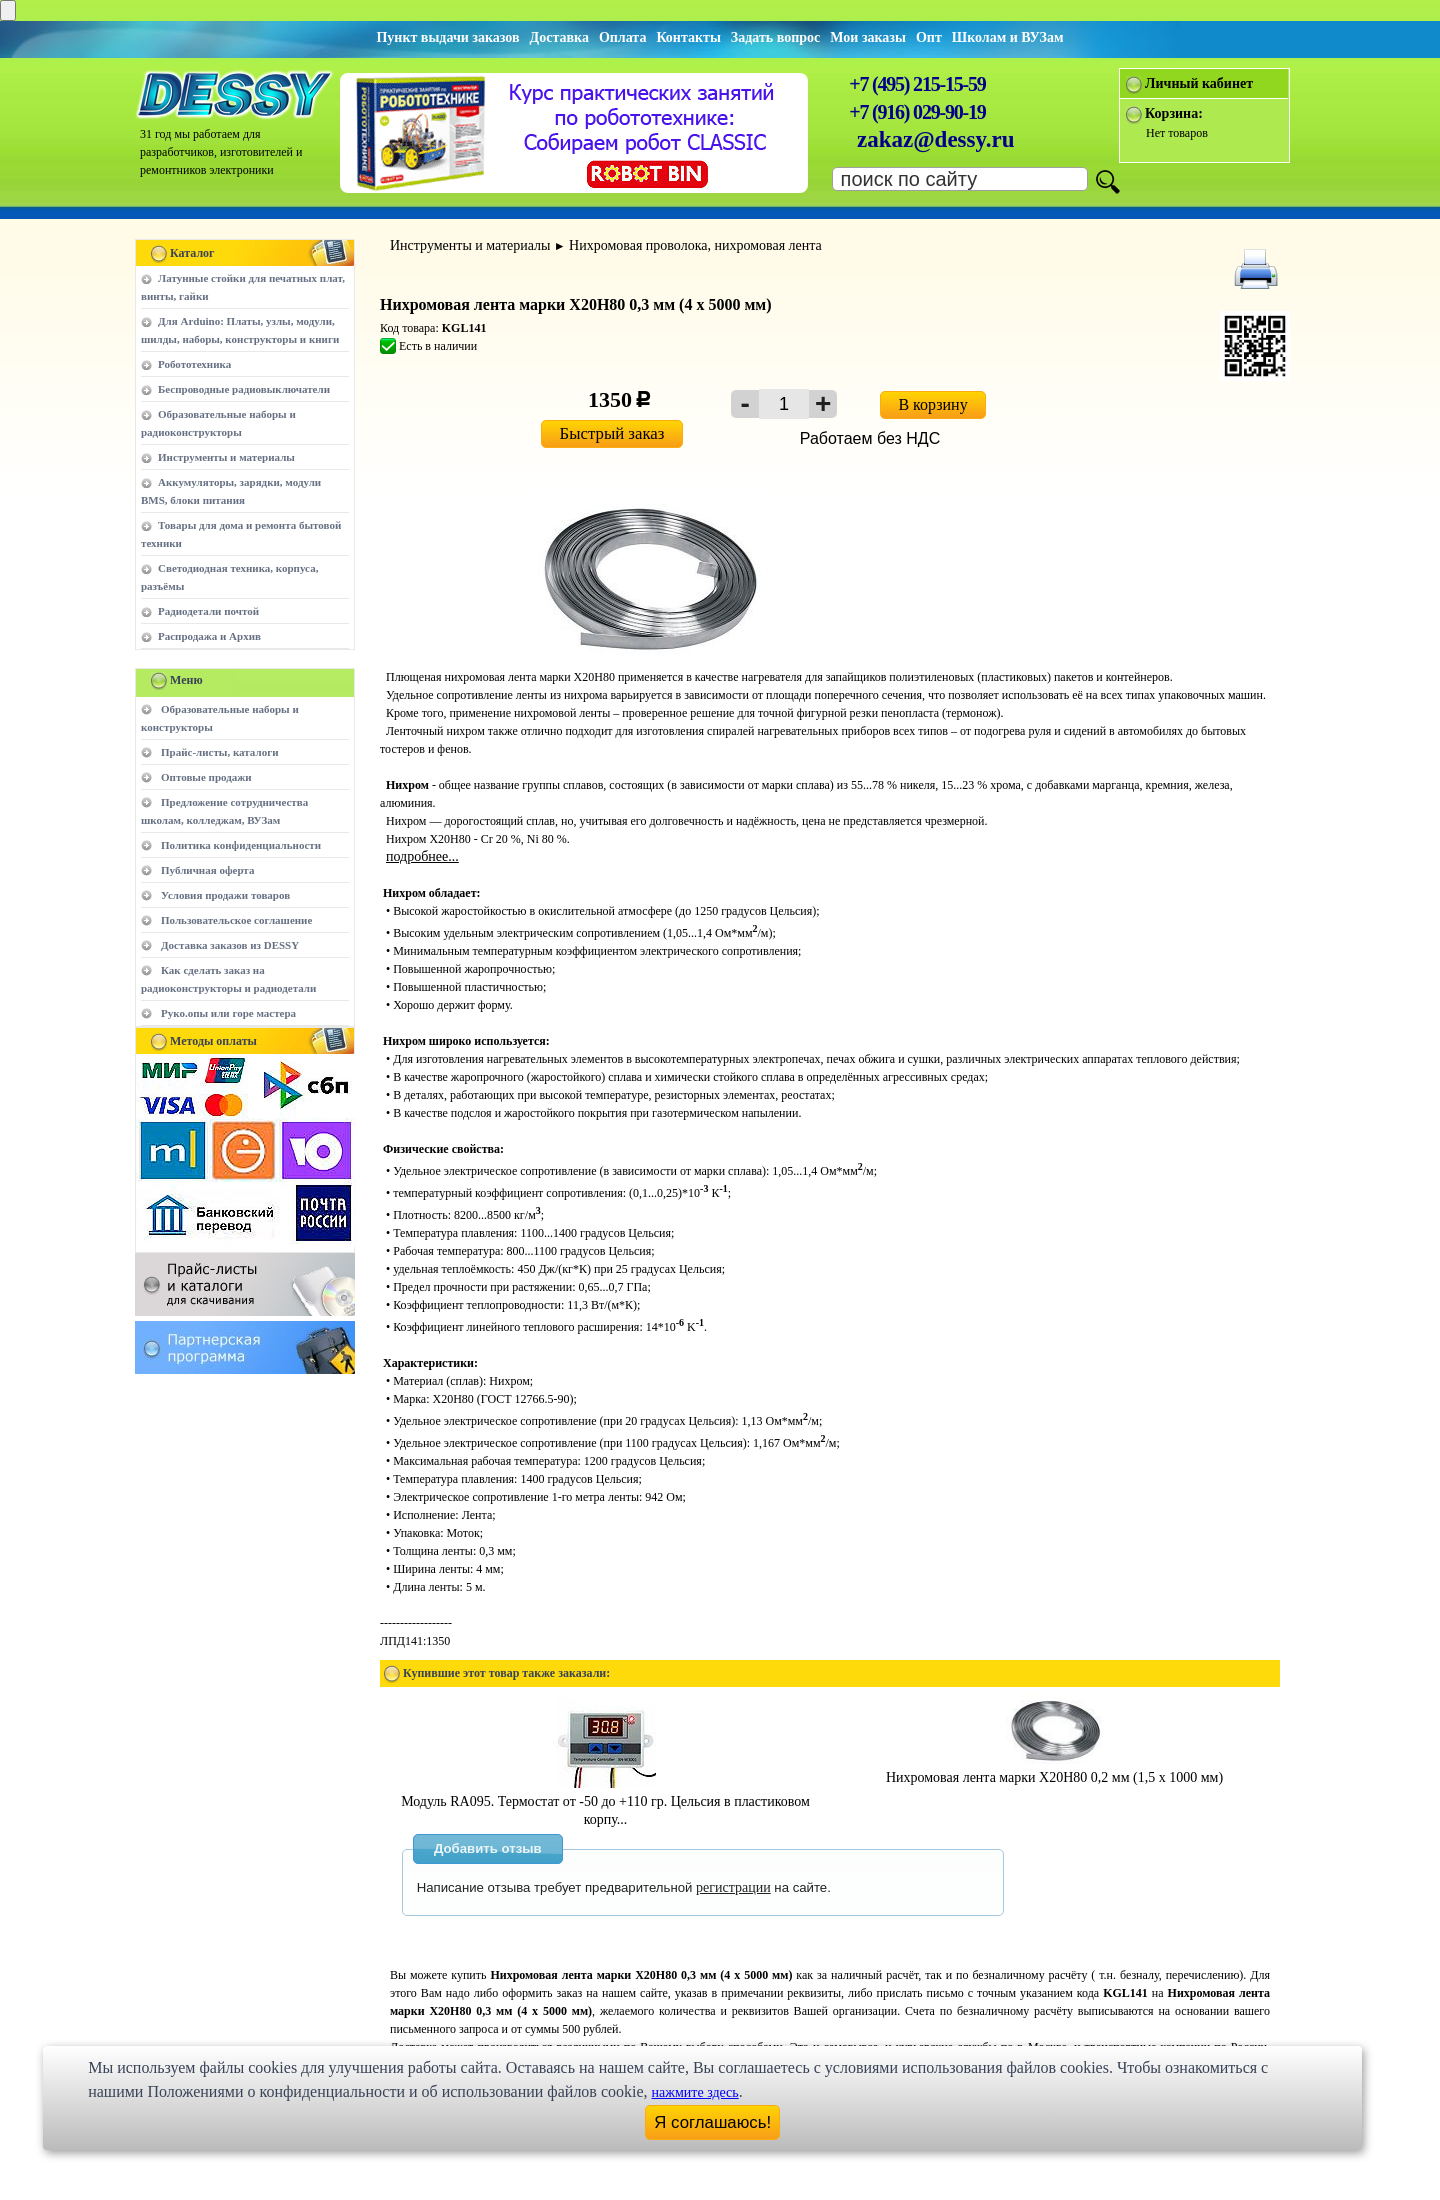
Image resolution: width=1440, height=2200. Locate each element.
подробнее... (422, 856)
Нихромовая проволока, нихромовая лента (695, 245)
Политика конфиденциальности (241, 845)
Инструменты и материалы (226, 457)
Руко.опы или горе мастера (228, 1013)
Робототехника (194, 364)
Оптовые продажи (206, 777)
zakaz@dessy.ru (936, 139)
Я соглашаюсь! (712, 2122)
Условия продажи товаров (225, 895)
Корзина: (1174, 113)
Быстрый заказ (612, 433)
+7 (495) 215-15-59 (917, 84)
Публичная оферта (207, 870)
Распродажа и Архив (209, 636)
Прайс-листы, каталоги (219, 752)
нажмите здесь (695, 2092)
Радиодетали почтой (208, 611)
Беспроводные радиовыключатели (244, 389)
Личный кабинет (1199, 83)
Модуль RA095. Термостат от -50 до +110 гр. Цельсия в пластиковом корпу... (605, 1801)
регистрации (733, 1887)
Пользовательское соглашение (236, 920)
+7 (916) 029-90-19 (917, 112)
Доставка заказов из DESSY (230, 945)
